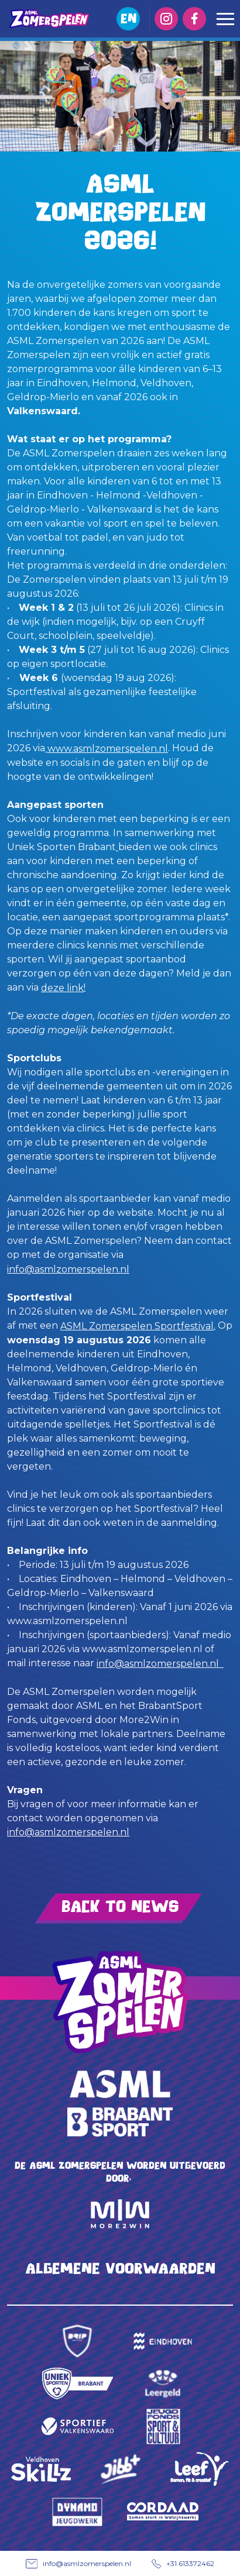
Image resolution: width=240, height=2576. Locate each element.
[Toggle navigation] (225, 19)
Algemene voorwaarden (120, 2268)
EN (128, 18)
